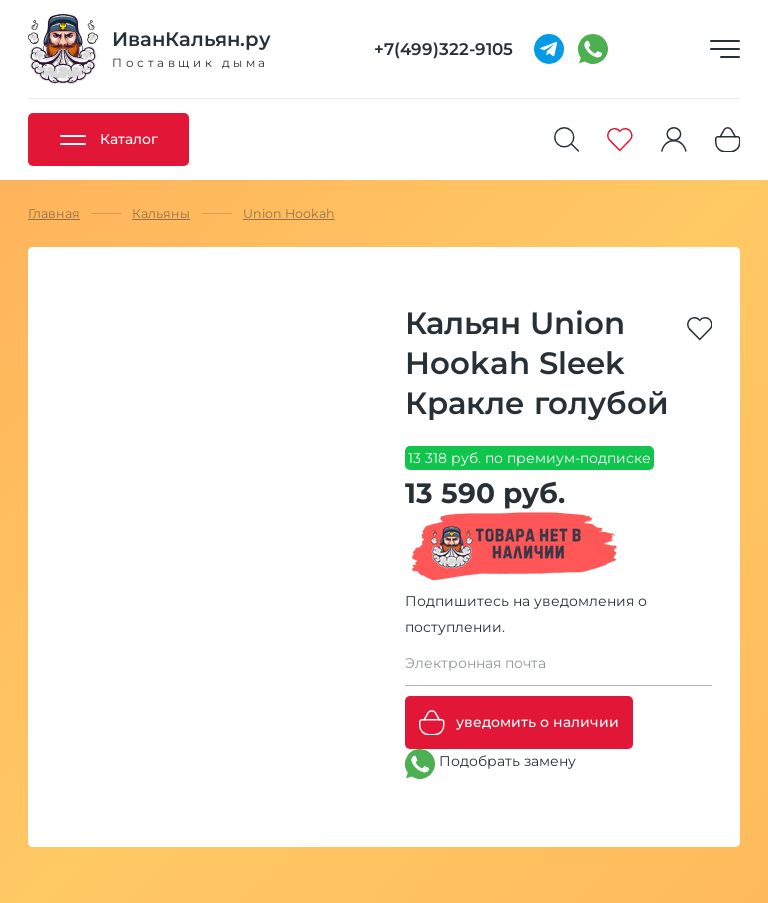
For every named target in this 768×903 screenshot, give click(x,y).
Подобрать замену (490, 764)
